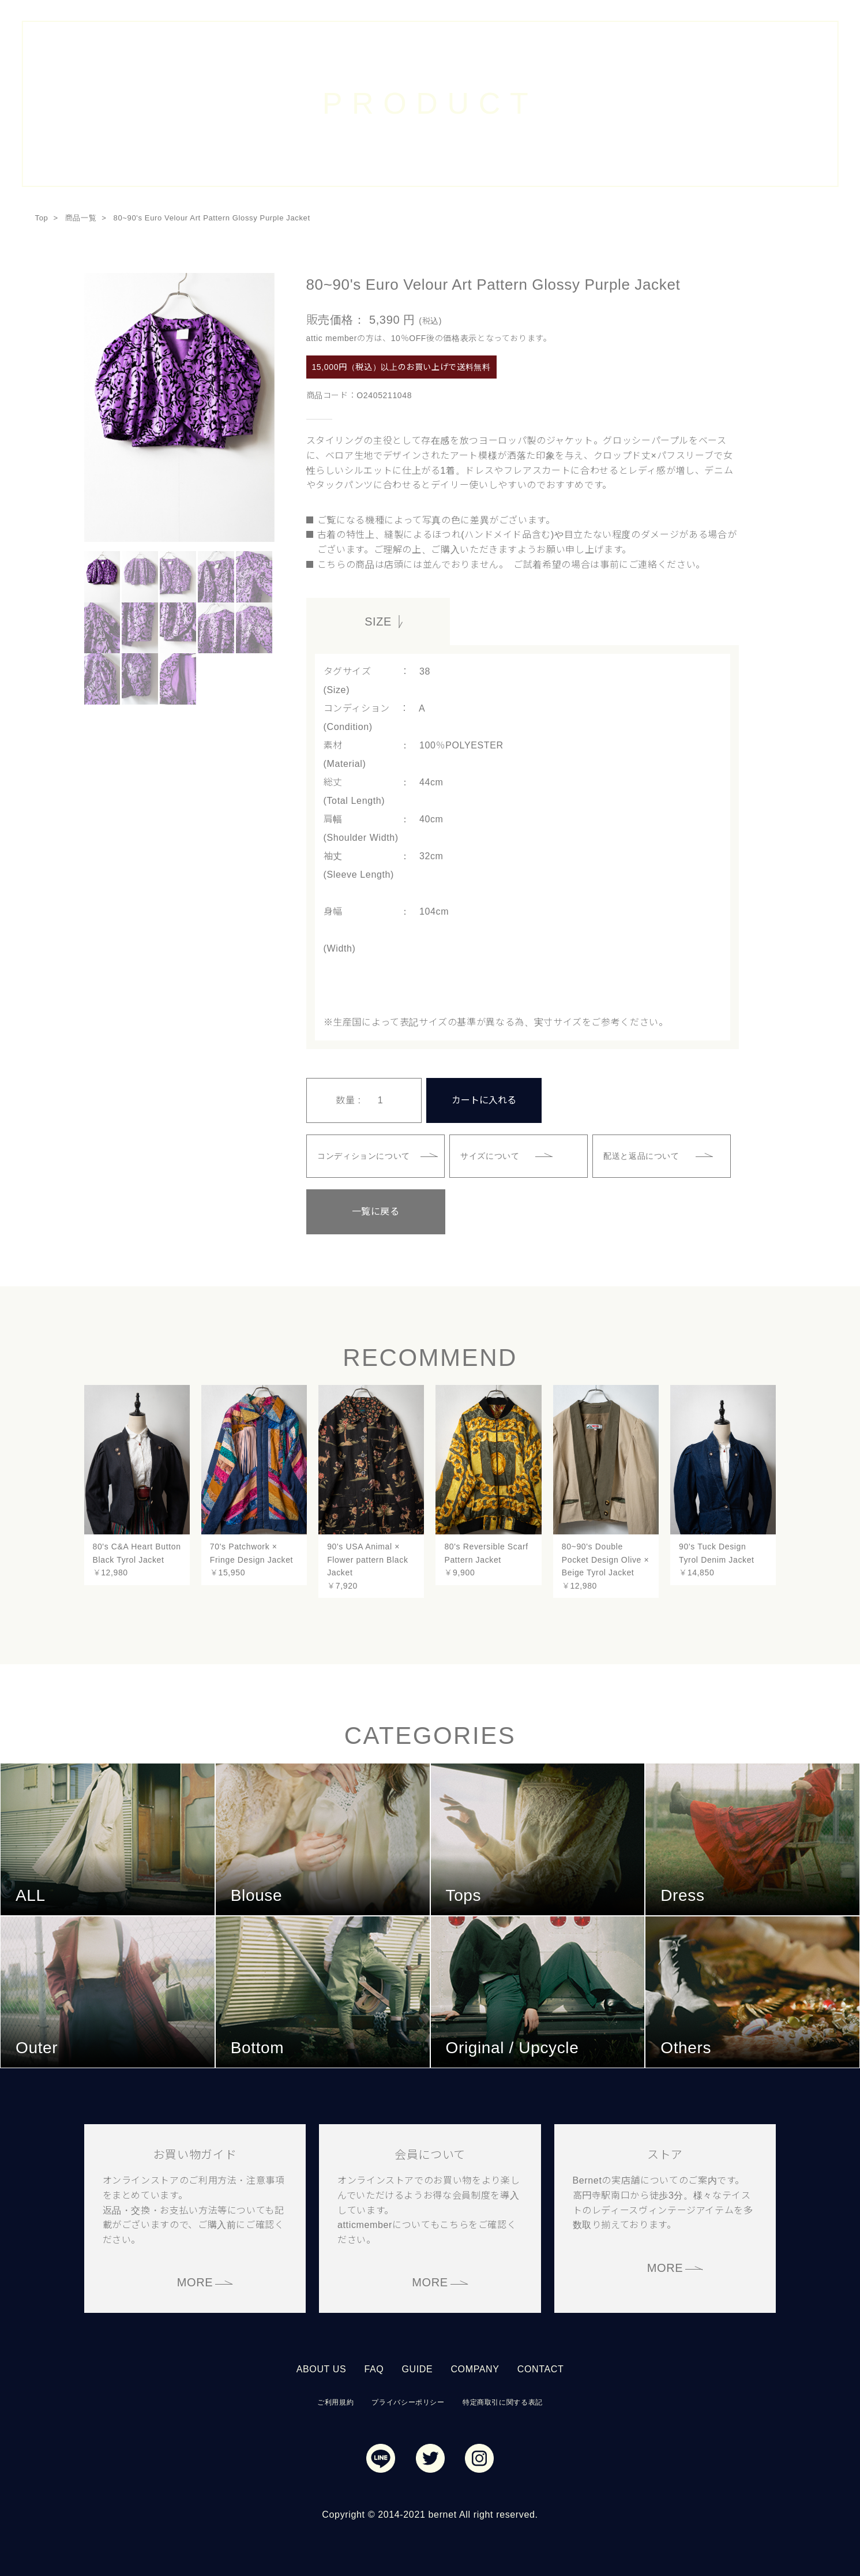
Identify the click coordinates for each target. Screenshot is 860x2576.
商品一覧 (81, 218)
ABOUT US (321, 2367)
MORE (195, 2280)
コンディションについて (364, 1154)
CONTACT (540, 2367)
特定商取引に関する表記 (503, 2401)
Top (41, 218)
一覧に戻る (364, 1210)
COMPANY (474, 2367)
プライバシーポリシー (407, 2401)
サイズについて (490, 1154)
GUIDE (417, 2367)
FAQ (374, 2367)
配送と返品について (642, 1154)
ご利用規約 (335, 2401)
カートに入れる (484, 1099)
